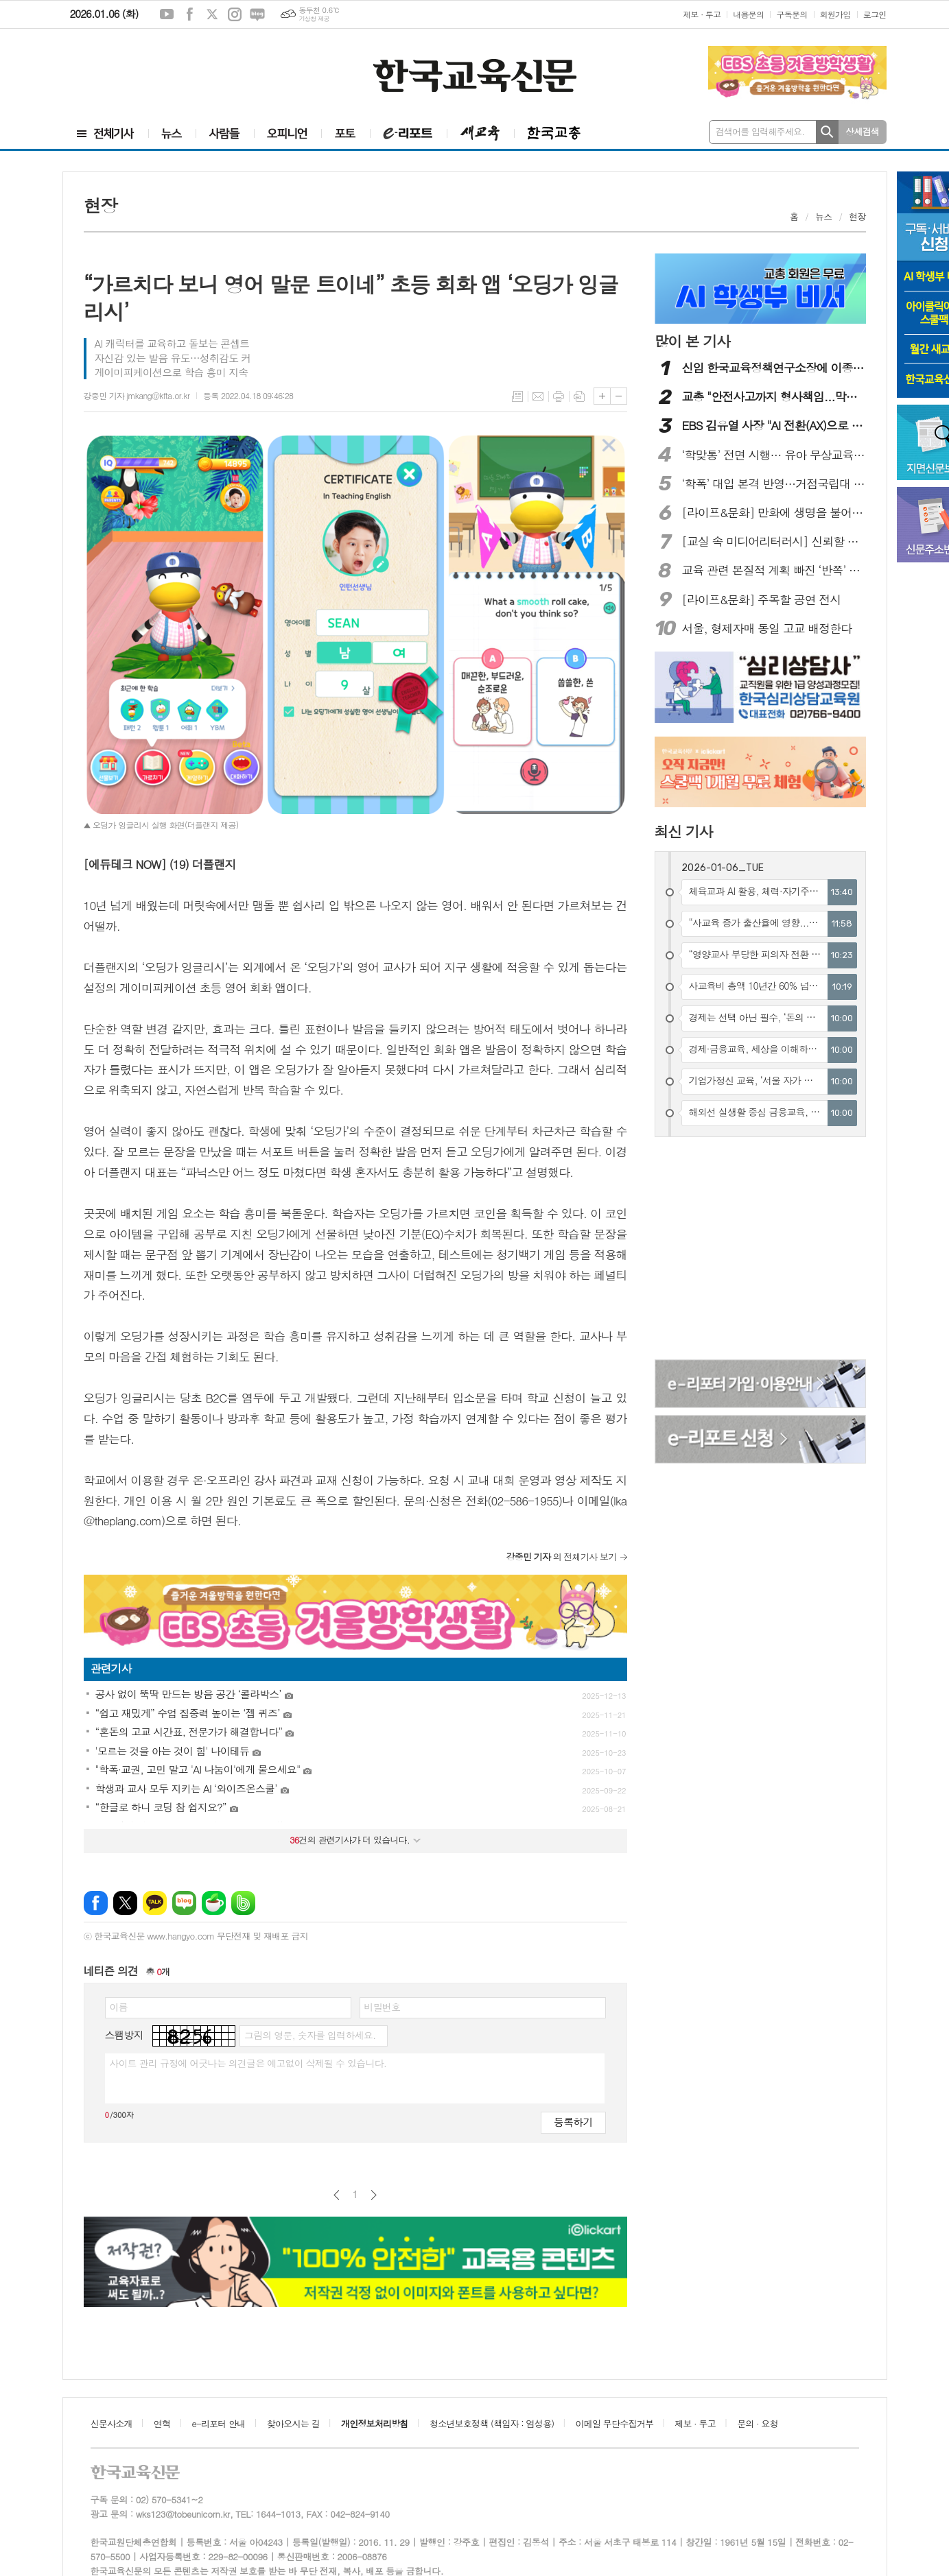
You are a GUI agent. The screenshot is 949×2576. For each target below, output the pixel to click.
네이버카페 (214, 1903)
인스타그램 (234, 14)
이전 (336, 2195)
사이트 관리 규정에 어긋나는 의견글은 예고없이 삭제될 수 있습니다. (248, 2063)
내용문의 (748, 14)
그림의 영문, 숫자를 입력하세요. (309, 2035)
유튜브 (166, 14)
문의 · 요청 (757, 2423)
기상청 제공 (313, 18)
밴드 (243, 1903)
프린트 (558, 396)
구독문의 (791, 14)
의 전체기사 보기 (561, 1556)
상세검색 (862, 131)
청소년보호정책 (492, 2423)
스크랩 (579, 396)
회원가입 (835, 14)
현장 (857, 216)
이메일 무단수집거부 (615, 2423)
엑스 (212, 14)
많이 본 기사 (692, 341)
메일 (538, 396)
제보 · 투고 (701, 14)
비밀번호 (382, 2007)
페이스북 (189, 14)
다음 (374, 2195)
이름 (119, 2007)
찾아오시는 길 (293, 2423)
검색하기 (827, 132)
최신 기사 (684, 831)
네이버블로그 (257, 14)
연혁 (162, 2423)
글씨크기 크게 (602, 396)
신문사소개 (111, 2423)
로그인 (875, 14)
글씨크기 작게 (618, 396)
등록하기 (573, 2121)
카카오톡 (155, 1903)
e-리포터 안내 (219, 2423)
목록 (517, 396)
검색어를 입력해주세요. (760, 131)
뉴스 (823, 216)
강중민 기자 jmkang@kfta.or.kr (137, 395)
